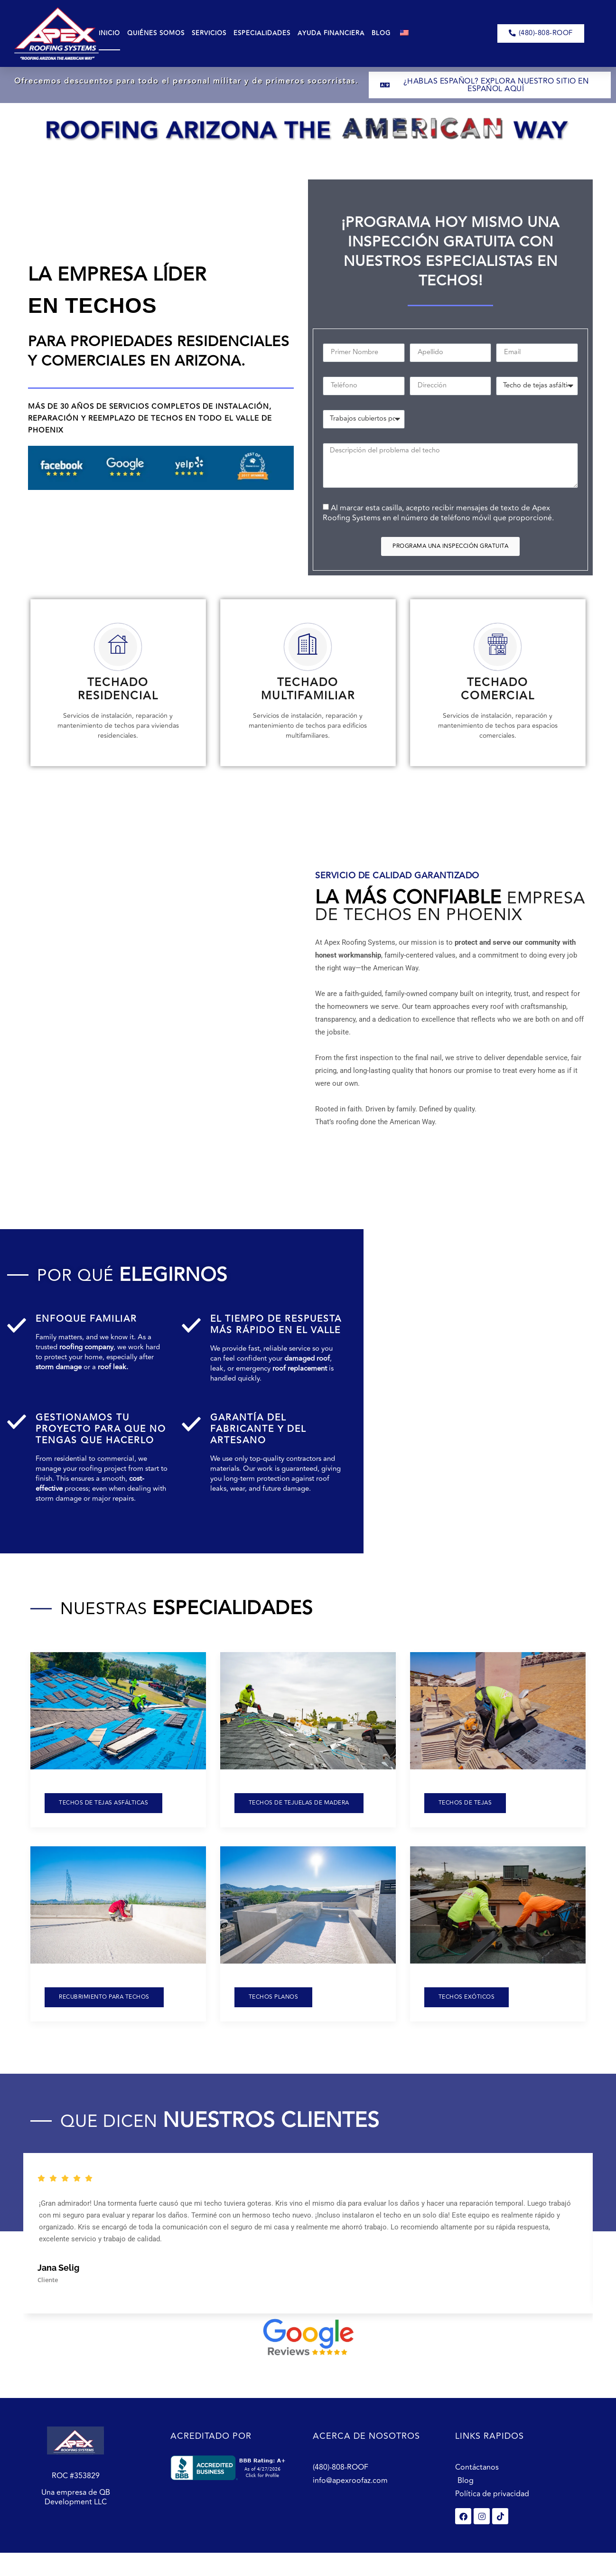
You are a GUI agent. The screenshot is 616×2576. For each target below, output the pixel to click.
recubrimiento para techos (104, 2012)
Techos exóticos (467, 2012)
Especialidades (261, 33)
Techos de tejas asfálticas (103, 1818)
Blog (381, 33)
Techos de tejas (465, 1818)
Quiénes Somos (156, 33)
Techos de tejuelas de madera (299, 1818)
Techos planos (274, 2012)
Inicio (109, 33)
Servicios (209, 33)
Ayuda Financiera (331, 33)
